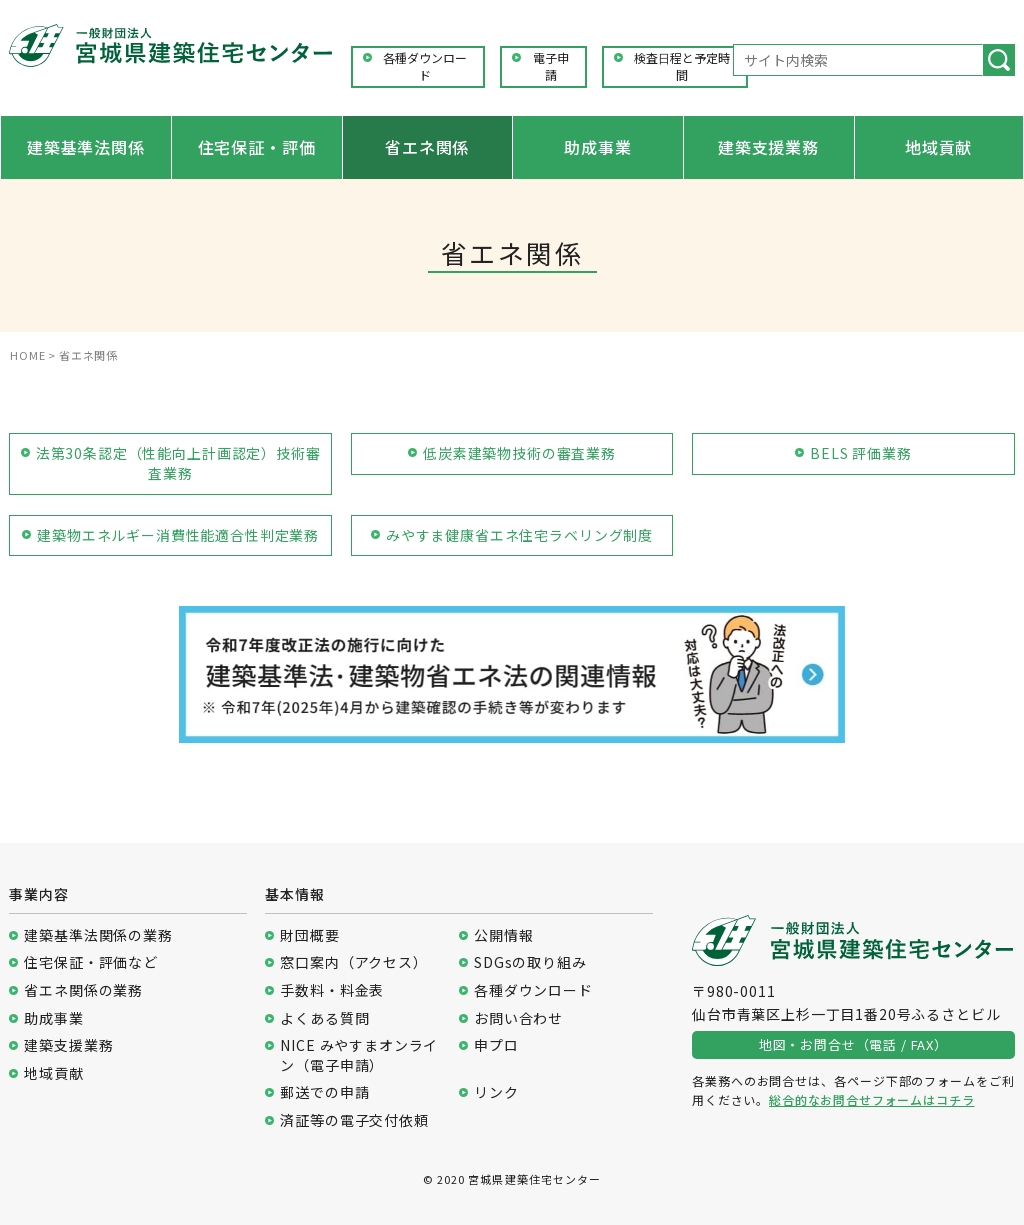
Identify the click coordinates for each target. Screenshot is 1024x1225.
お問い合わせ (518, 1018)
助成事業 (597, 147)
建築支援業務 (768, 147)
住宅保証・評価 (257, 147)
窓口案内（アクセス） (353, 962)
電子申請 (551, 66)
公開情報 (503, 935)
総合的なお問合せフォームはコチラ (871, 1099)
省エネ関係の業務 (83, 990)
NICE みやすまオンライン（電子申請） (359, 1055)
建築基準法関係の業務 (98, 935)
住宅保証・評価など (91, 962)
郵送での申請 (324, 1092)
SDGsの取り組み (530, 962)
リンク (496, 1092)
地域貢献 (938, 147)
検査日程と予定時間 (682, 66)
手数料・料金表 (332, 990)
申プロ (496, 1045)
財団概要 (309, 935)
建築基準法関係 (86, 147)
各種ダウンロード (425, 66)
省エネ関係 (427, 147)
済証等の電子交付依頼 (354, 1120)
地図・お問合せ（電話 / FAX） (853, 1044)
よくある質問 (324, 1018)
